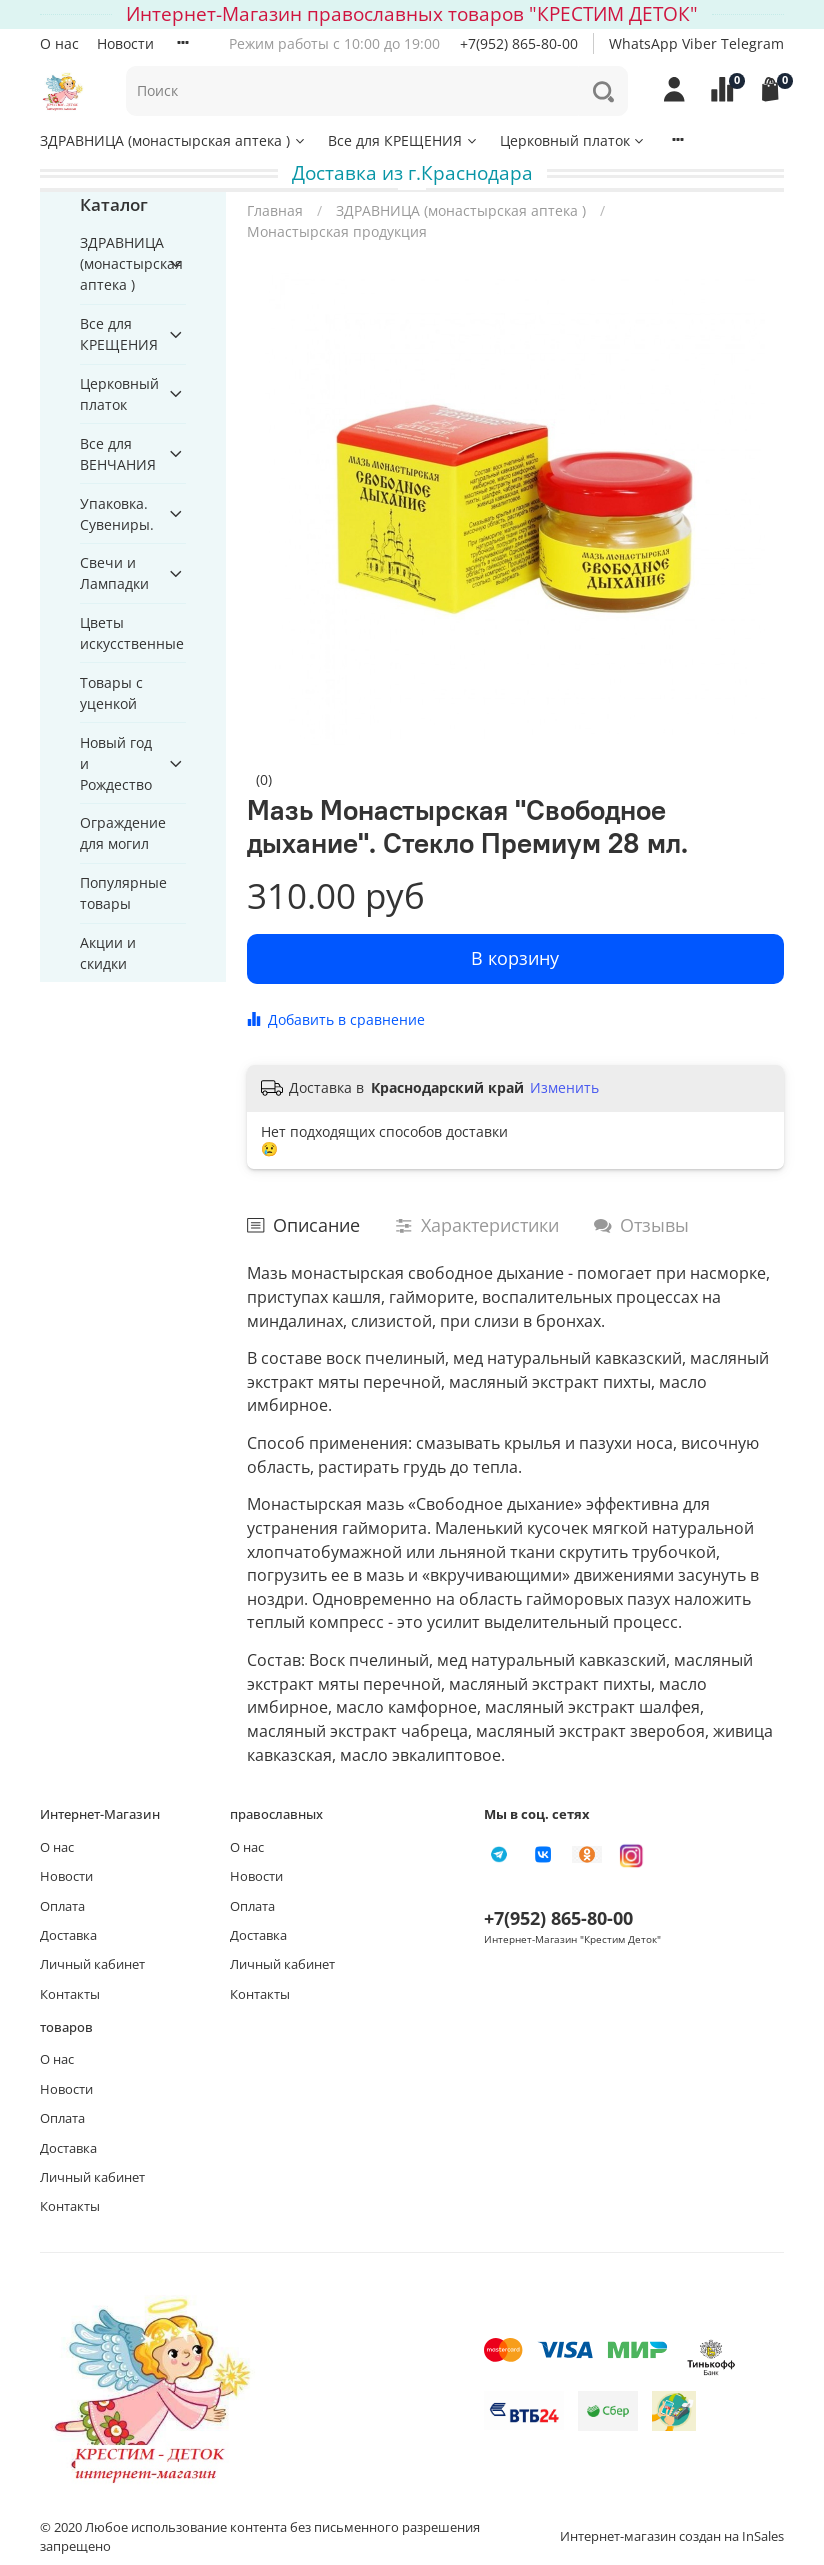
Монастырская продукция (337, 231)
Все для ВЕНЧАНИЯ (118, 454)
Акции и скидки (108, 953)
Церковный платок (573, 140)
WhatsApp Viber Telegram (696, 43)
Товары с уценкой (111, 693)
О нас (59, 43)
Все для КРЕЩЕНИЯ (403, 140)
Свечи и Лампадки (114, 573)
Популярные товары (123, 893)
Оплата (62, 1906)
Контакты (70, 1994)
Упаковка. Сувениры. (117, 514)
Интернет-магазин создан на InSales (672, 2536)
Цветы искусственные (132, 633)
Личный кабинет (92, 1964)
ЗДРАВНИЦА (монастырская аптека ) (173, 140)
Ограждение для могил (123, 833)
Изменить (564, 1088)
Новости (125, 43)
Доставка (68, 1935)
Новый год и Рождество (116, 763)
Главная (275, 210)
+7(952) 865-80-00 (519, 43)
